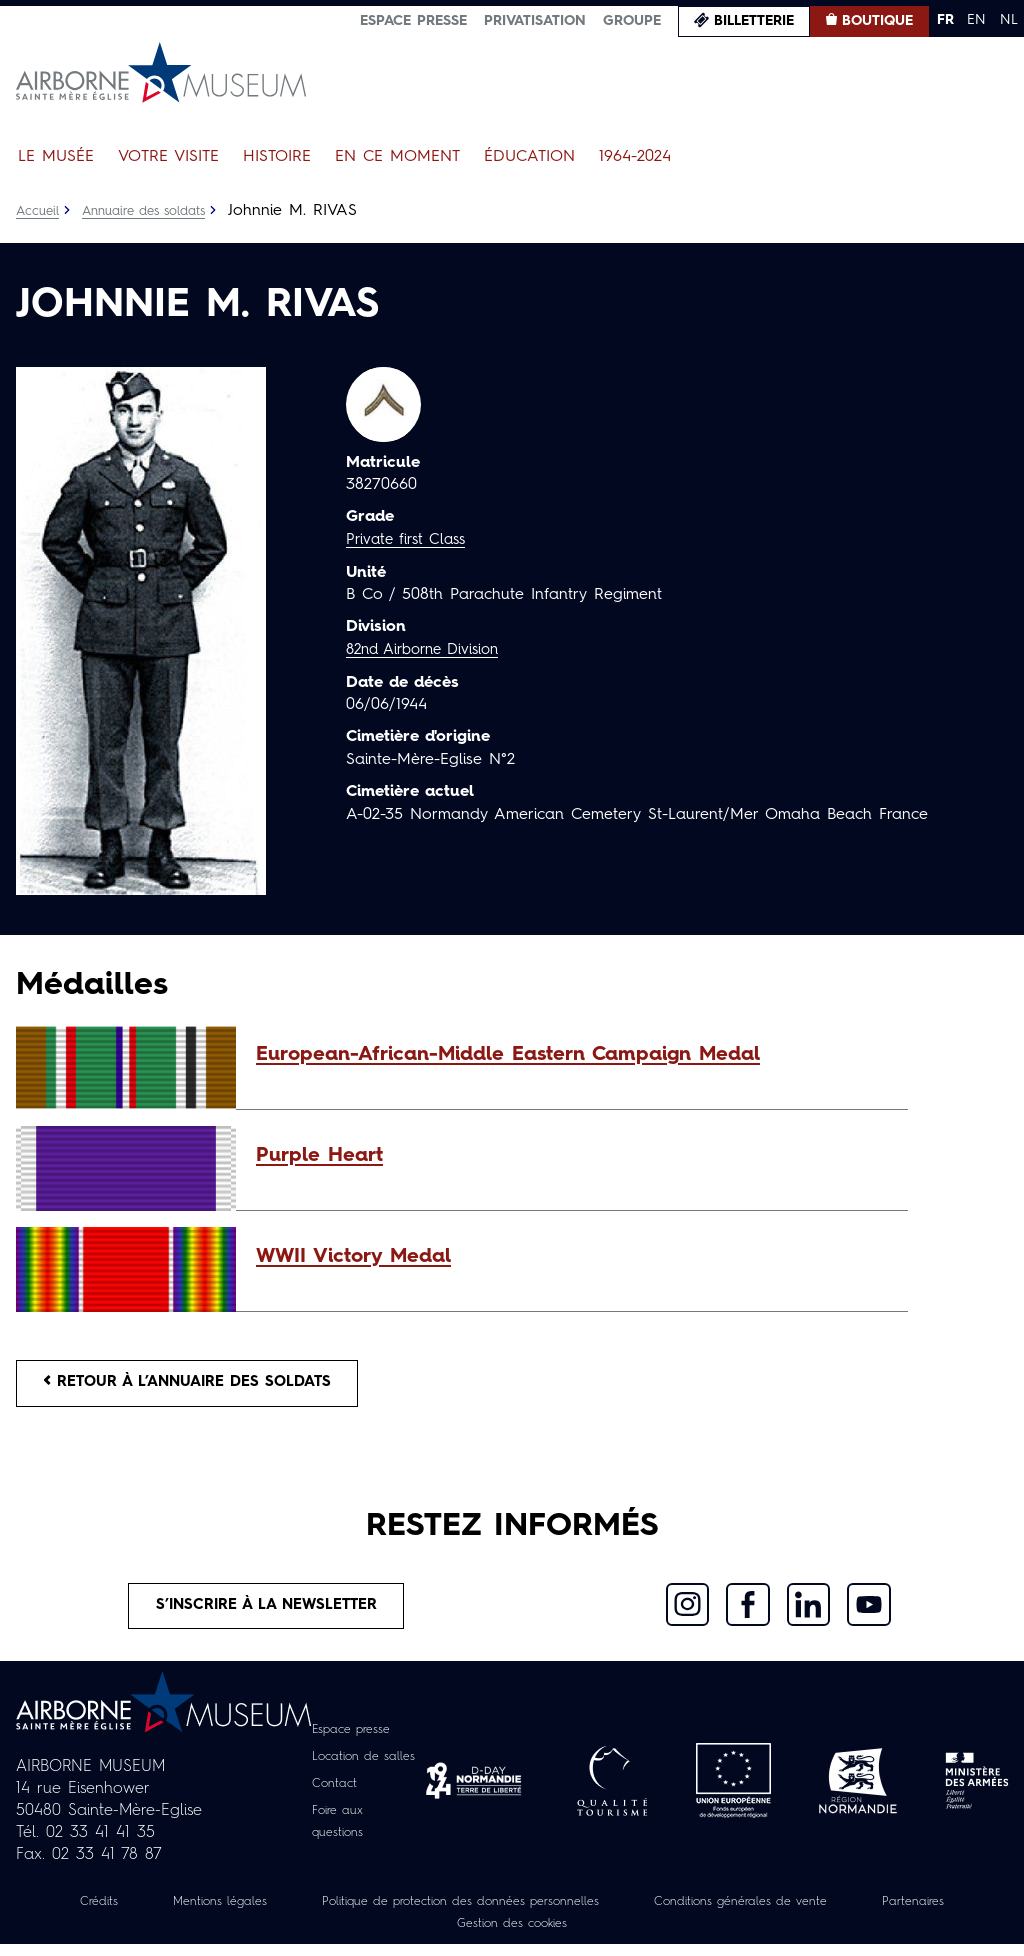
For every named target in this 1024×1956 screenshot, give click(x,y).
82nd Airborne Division (430, 649)
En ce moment (397, 157)
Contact (331, 1796)
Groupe (632, 21)
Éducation (529, 157)
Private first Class (410, 540)
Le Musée (56, 157)
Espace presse (413, 21)
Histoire (277, 157)
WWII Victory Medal (353, 1257)
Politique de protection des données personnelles (517, 1913)
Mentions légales (246, 1913)
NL (1009, 20)
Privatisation (535, 21)
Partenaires (421, 1935)
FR (945, 20)
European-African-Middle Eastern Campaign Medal (508, 1055)
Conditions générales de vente (833, 1913)
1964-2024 (635, 157)
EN (976, 20)
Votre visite (168, 157)
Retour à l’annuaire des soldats (201, 1386)
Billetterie (754, 21)
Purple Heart (319, 1156)
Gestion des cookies (576, 1935)
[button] (572, 1055)
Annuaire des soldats (155, 211)
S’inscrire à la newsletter (266, 1615)
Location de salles (365, 1769)
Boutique (877, 21)
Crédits (114, 1913)
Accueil (39, 211)
